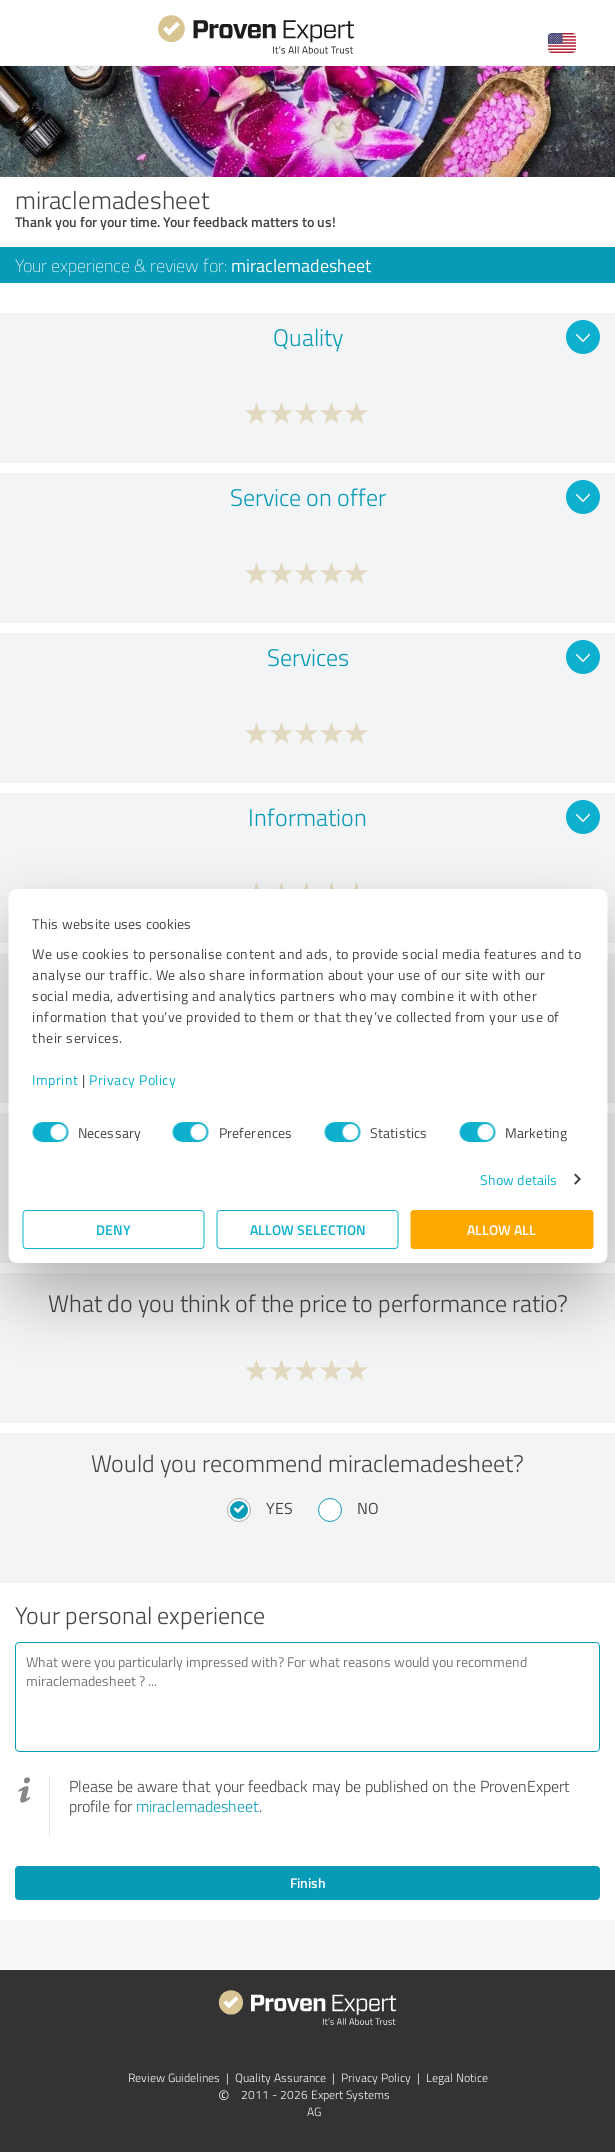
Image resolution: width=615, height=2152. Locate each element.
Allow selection (308, 1229)
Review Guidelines (174, 2077)
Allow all (501, 1229)
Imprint (55, 1079)
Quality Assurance (280, 2077)
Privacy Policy (132, 1079)
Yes (279, 1508)
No (368, 1508)
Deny (113, 1229)
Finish (308, 1882)
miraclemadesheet (197, 1806)
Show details (518, 1179)
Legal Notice (457, 2077)
